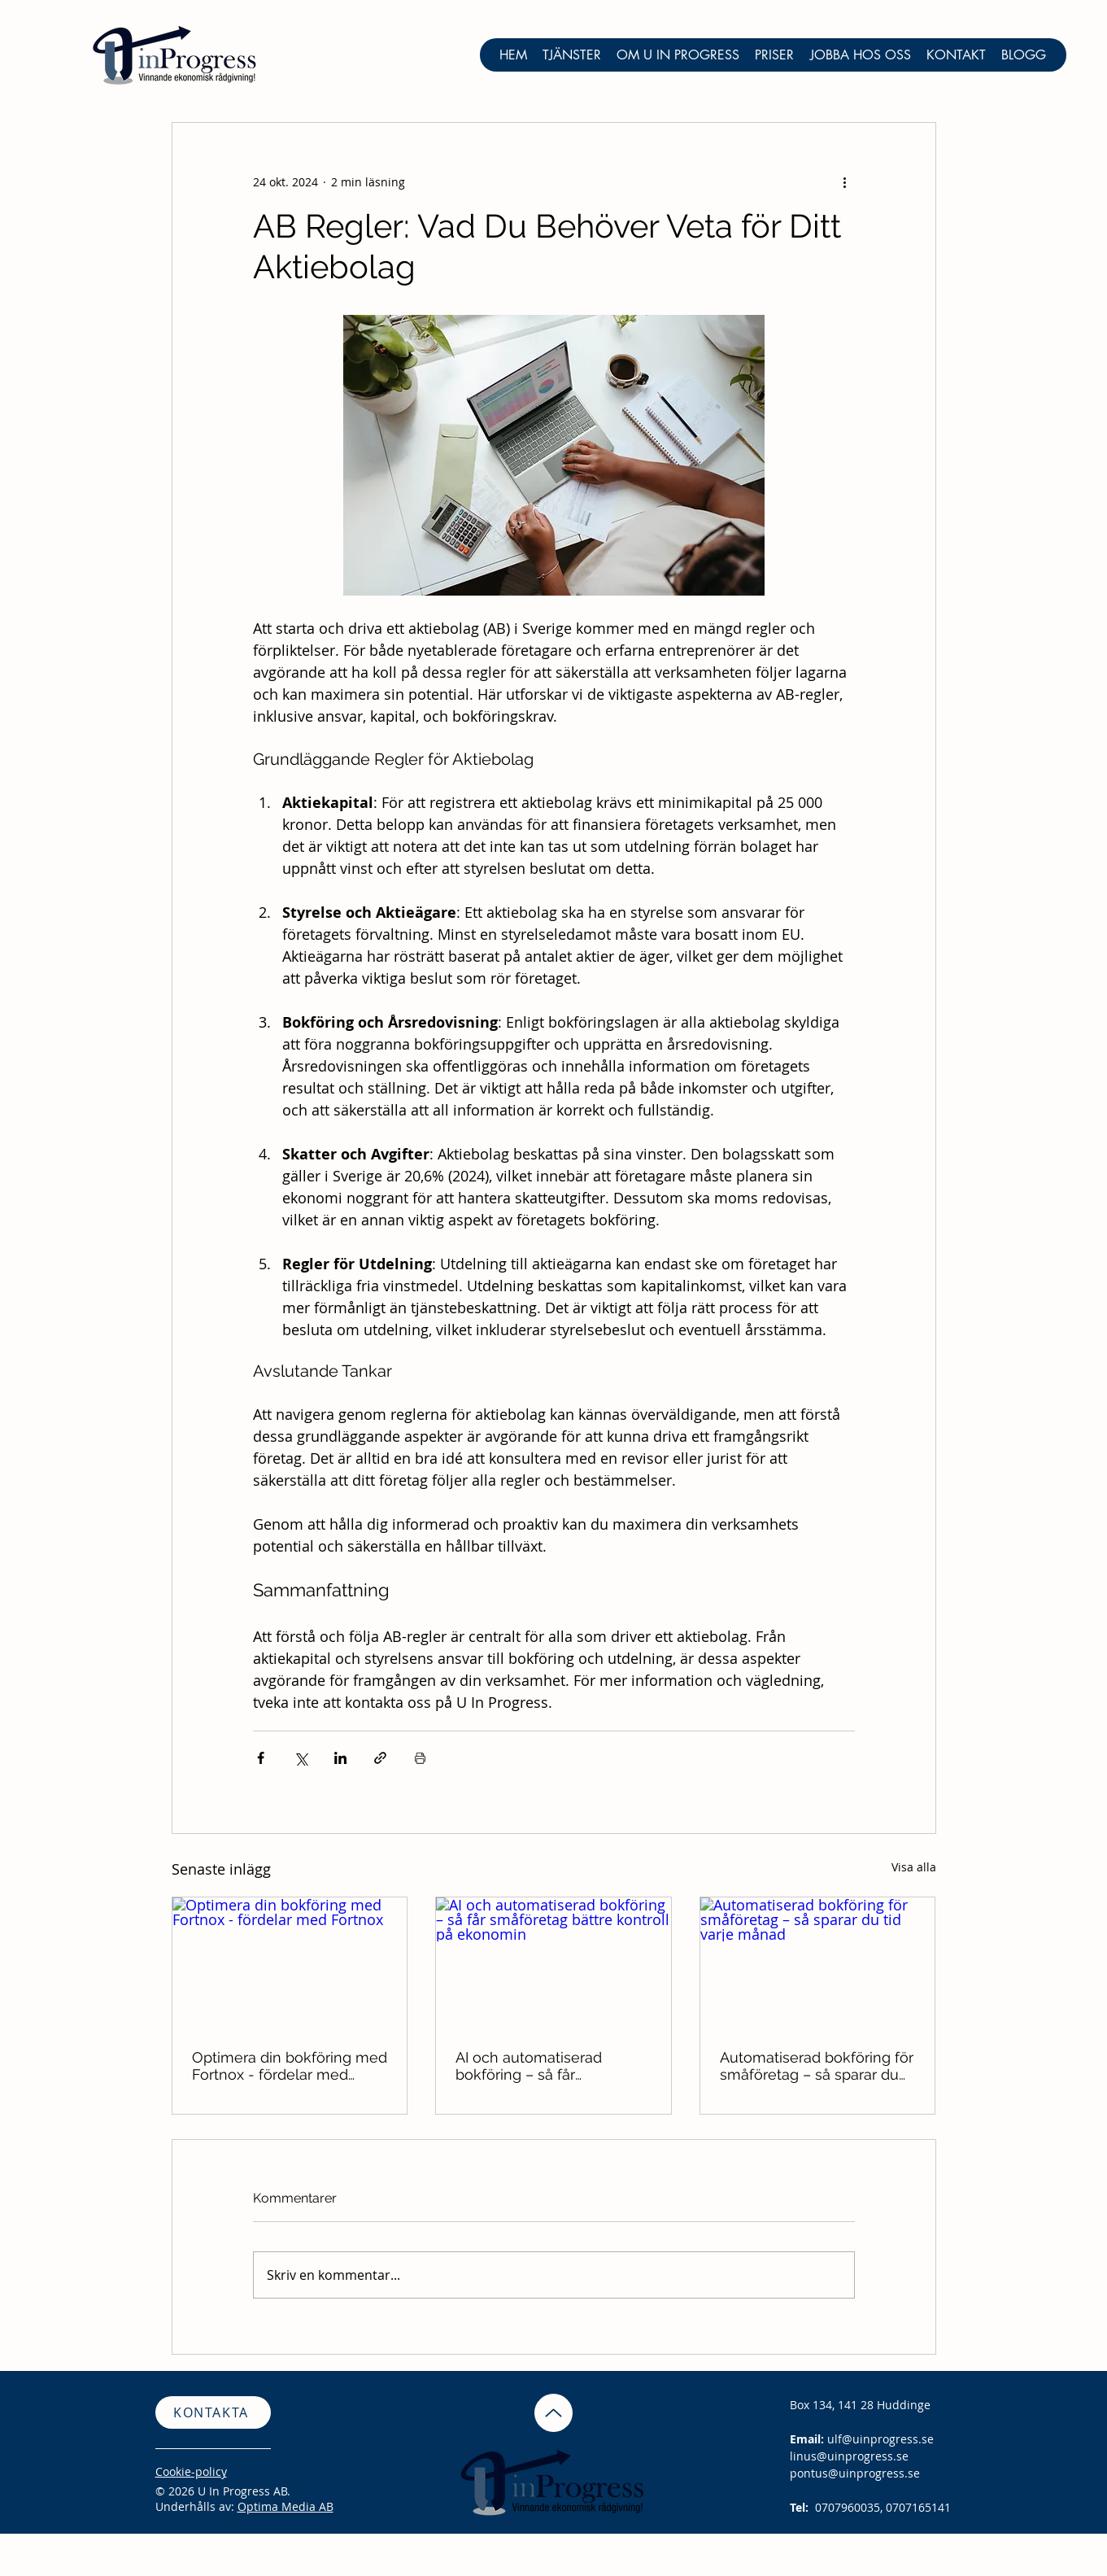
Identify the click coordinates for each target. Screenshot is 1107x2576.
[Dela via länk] (380, 1758)
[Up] (553, 2413)
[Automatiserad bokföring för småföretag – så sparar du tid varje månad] (817, 1963)
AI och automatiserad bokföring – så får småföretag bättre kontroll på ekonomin (545, 2066)
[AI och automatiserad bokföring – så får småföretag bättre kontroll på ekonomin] (553, 1963)
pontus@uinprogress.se (855, 2473)
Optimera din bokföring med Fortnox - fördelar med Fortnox (289, 2066)
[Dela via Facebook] (260, 1758)
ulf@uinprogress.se (880, 2439)
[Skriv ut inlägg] (420, 1758)
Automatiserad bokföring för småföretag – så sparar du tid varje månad (816, 2066)
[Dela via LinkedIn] (340, 1758)
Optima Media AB (285, 2506)
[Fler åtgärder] (845, 181)
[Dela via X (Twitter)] (300, 1758)
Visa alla (913, 1867)
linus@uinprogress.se (849, 2456)
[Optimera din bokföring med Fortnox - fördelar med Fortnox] (289, 1963)
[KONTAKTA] (213, 2412)
